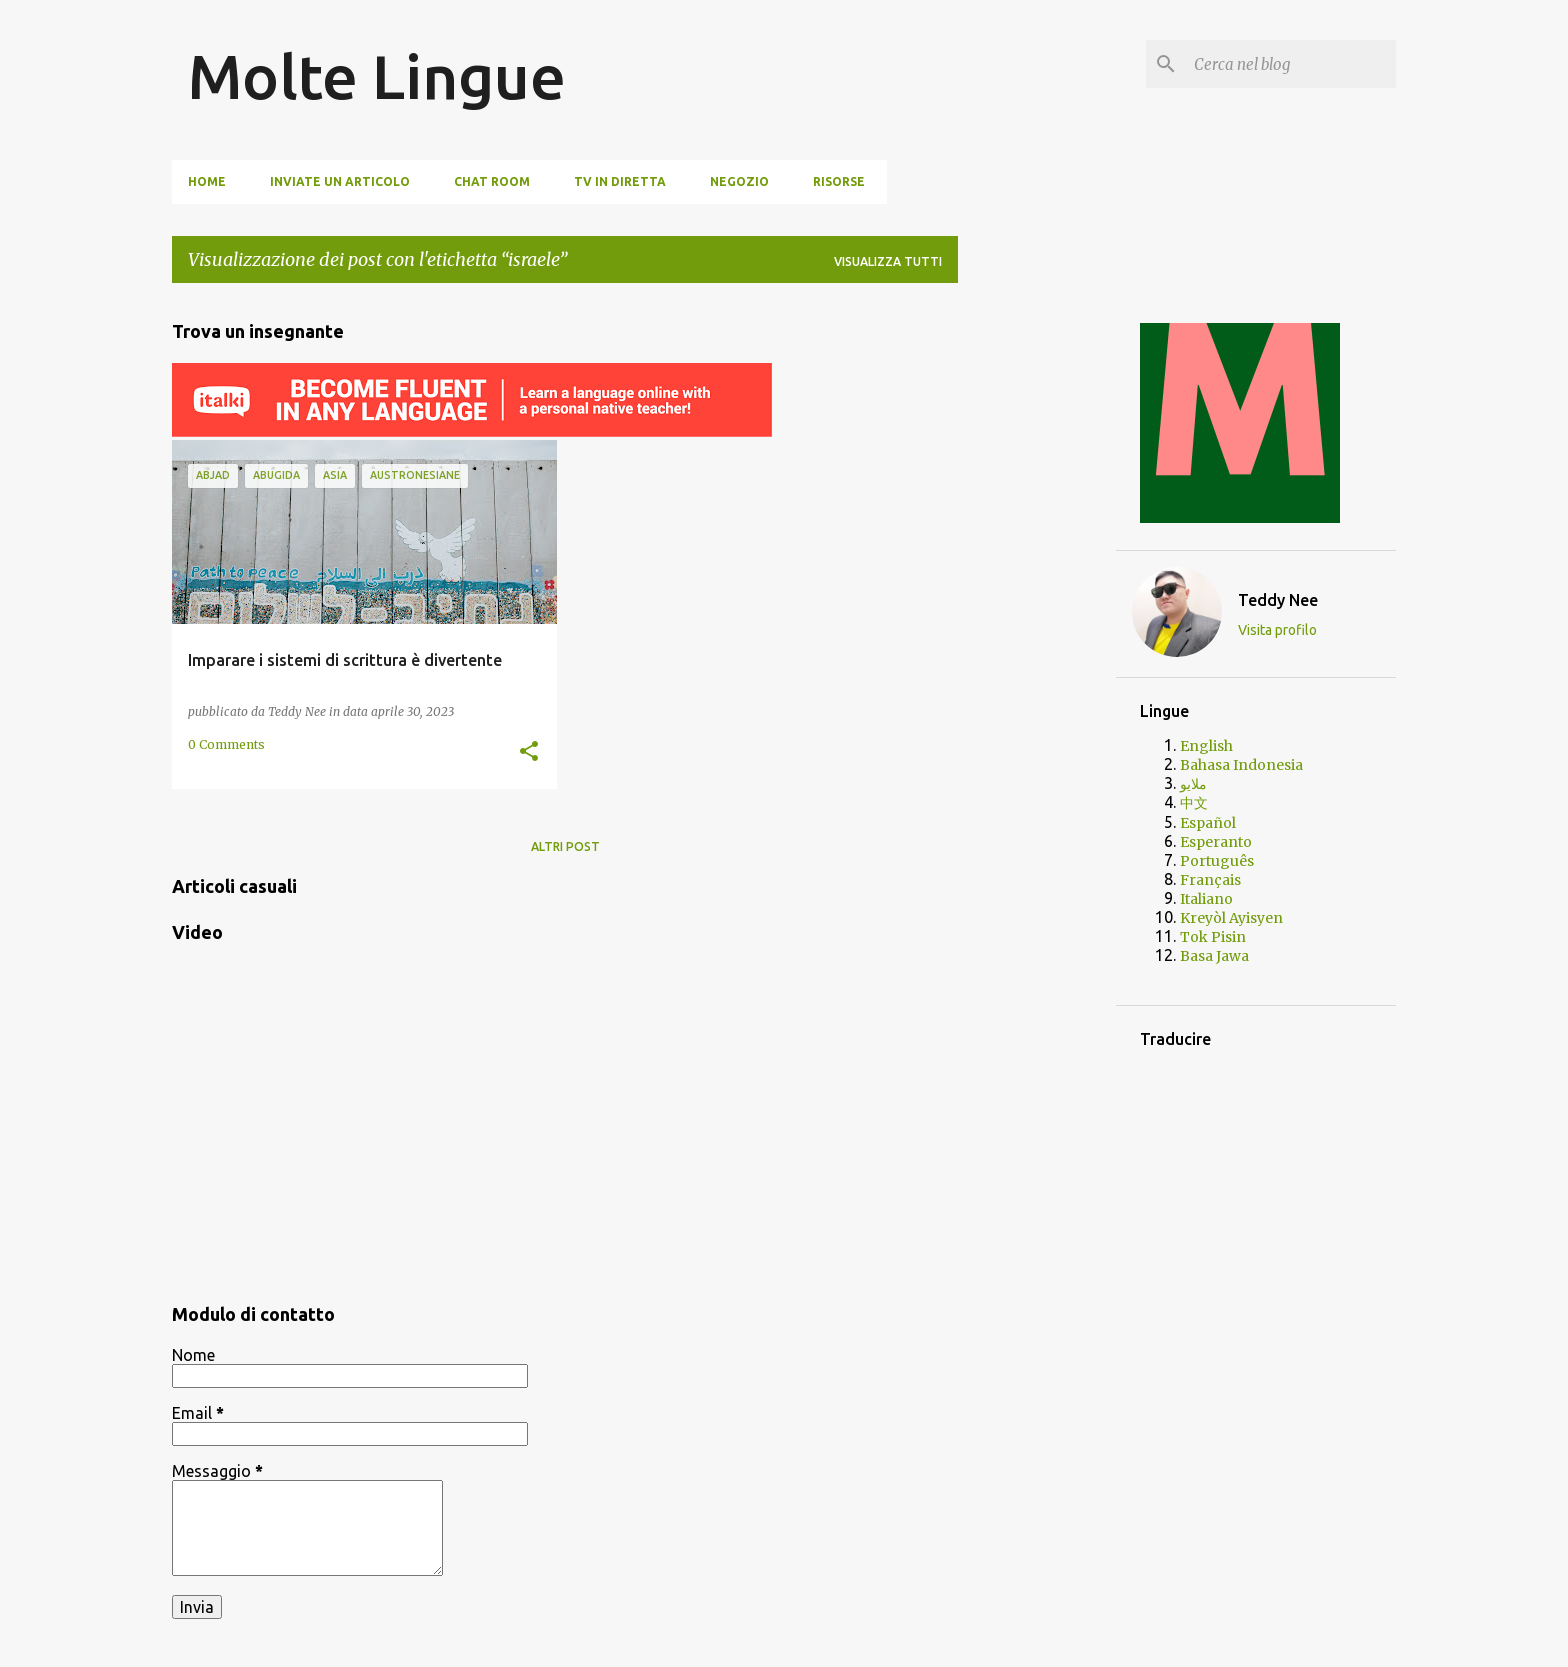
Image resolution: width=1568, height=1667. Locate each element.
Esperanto (1216, 842)
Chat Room (492, 181)
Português (1217, 861)
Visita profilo (1277, 630)
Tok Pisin (1213, 937)
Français (1210, 880)
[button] (529, 752)
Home (207, 181)
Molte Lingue (377, 76)
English (1206, 746)
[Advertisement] (1037, 599)
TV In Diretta (620, 181)
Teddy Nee (1278, 600)
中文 (1194, 803)
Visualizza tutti (888, 261)
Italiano (1206, 899)
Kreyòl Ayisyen (1231, 918)
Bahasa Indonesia (1241, 765)
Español (1208, 823)
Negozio (739, 181)
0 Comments (226, 744)
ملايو (1193, 784)
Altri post (565, 846)
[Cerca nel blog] (1291, 64)
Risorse (839, 181)
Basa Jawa (1214, 956)
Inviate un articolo (340, 181)
